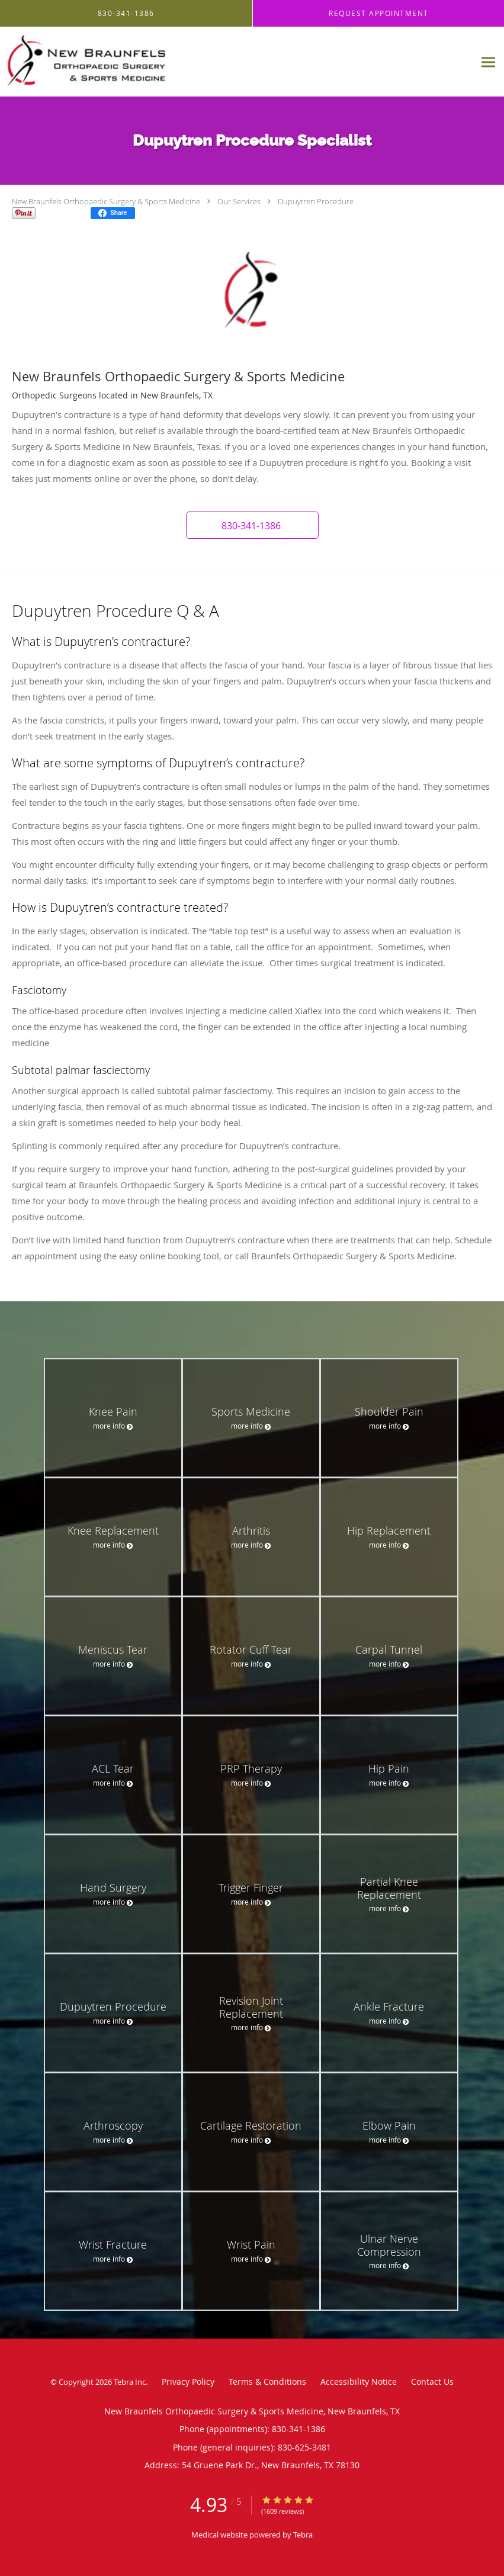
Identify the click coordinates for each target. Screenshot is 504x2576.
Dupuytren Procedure (316, 201)
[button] (252, 525)
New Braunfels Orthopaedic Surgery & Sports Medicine (106, 201)
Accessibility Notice (358, 2381)
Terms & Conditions (267, 2381)
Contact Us (432, 2381)
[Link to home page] (123, 62)
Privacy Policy (188, 2381)
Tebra (303, 2534)
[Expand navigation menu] (488, 62)
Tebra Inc (130, 2381)
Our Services (239, 201)
